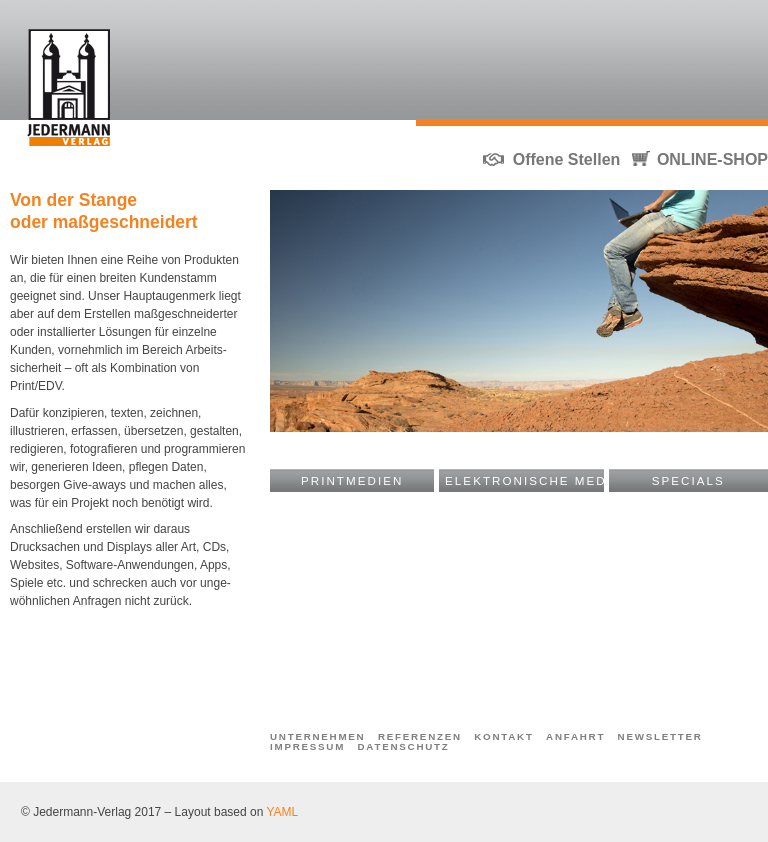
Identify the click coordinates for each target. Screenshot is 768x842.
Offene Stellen (567, 159)
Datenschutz (404, 747)
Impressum (307, 747)
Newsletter (660, 737)
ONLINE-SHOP (712, 159)
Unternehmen (317, 737)
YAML (282, 812)
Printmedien (352, 480)
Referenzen (420, 737)
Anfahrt (575, 737)
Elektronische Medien (524, 480)
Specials (688, 480)
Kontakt (503, 737)
